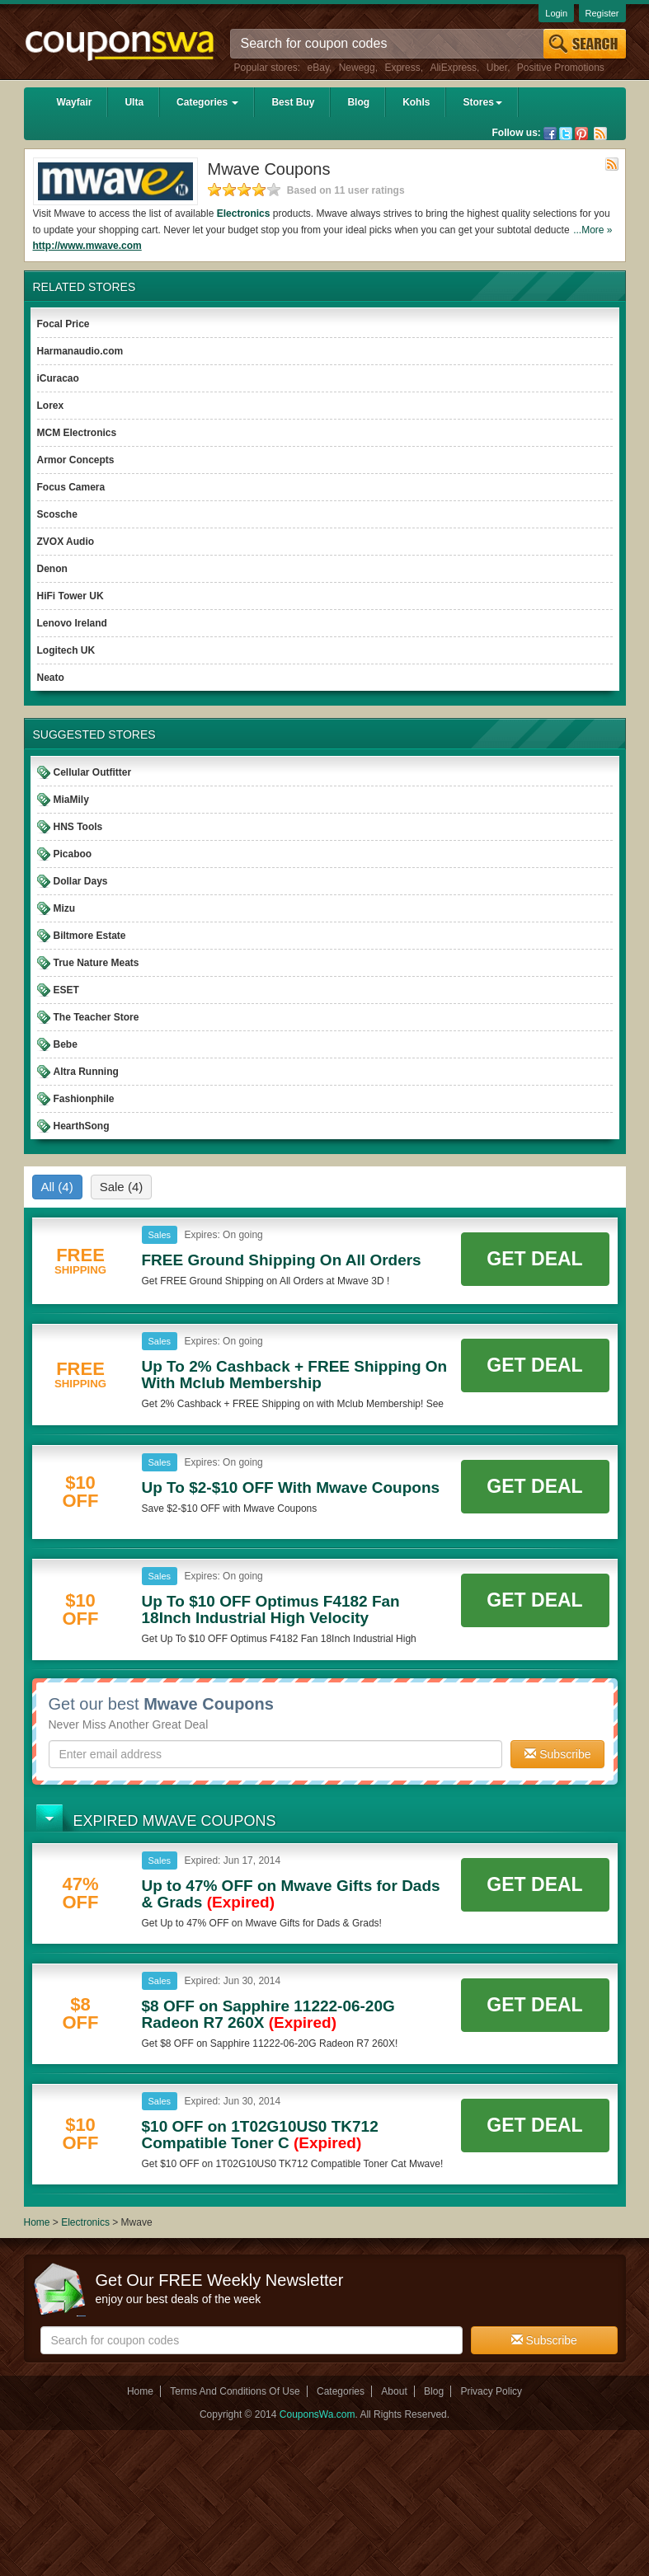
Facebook (550, 133)
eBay (318, 67)
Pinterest (581, 133)
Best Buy (292, 102)
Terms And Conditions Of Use (234, 2391)
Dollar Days (81, 881)
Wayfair (74, 102)
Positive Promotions (560, 67)
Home (37, 2222)
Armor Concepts (76, 460)
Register (602, 13)
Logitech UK (66, 650)
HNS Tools (78, 827)
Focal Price (63, 324)
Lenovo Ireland (72, 623)
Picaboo (73, 854)
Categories (207, 102)
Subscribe (557, 1754)
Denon (52, 569)
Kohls (416, 102)
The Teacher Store (96, 1017)
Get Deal (534, 1258)
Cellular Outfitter (93, 772)
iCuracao (58, 378)
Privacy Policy (491, 2391)
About (394, 2391)
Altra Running (86, 1071)
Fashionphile (84, 1099)
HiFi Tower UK (70, 596)
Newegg (357, 67)
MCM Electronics (77, 433)
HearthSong (82, 1126)
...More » (592, 230)
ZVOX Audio (66, 541)
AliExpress (453, 67)
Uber (497, 67)
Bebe (66, 1044)
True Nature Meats (96, 963)
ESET (66, 990)
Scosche (57, 514)
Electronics (243, 213)
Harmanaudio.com (80, 351)
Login (556, 13)
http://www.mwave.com (87, 245)
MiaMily (71, 799)
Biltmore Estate (90, 935)
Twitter (565, 133)
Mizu (65, 908)
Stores (482, 102)
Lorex (50, 405)
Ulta (134, 102)
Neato (50, 677)
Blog (358, 102)
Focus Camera (71, 487)
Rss (600, 133)
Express (402, 67)
